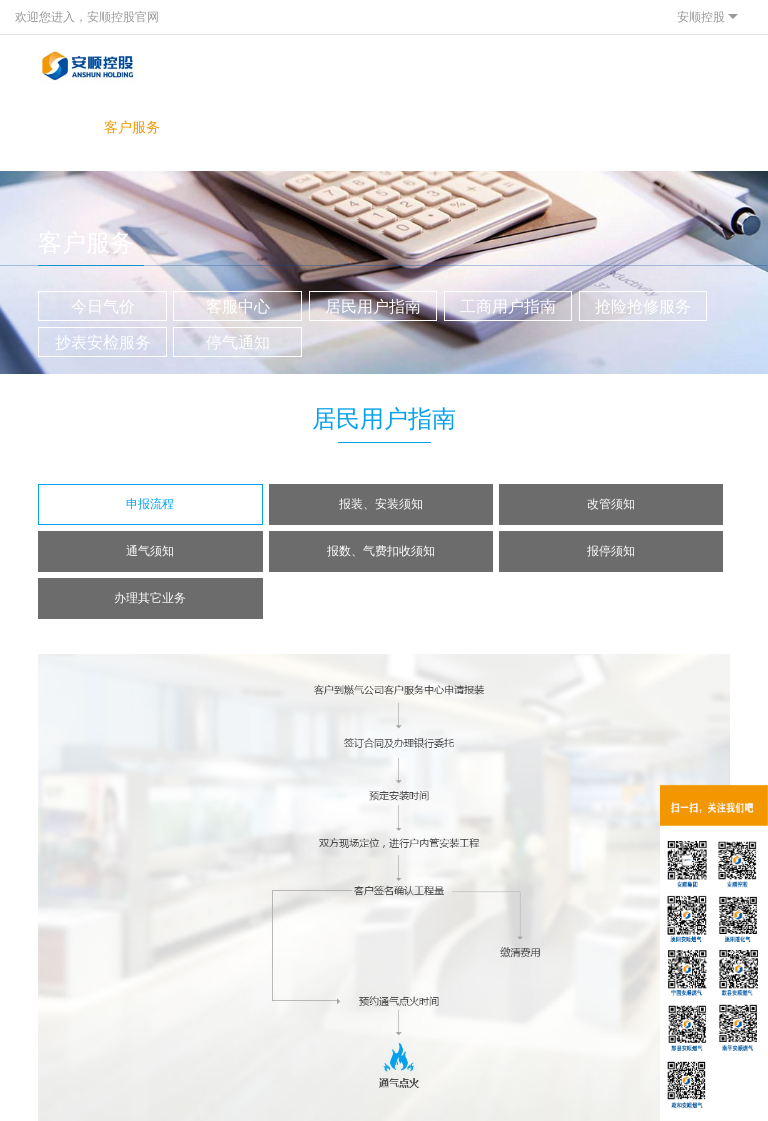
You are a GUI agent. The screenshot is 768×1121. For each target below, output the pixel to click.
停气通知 (238, 342)
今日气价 (103, 306)
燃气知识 (381, 127)
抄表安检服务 (103, 342)
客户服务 (132, 127)
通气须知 (150, 551)
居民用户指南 (373, 306)
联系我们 (505, 127)
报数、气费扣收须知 (381, 551)
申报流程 (150, 504)
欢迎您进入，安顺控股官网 (87, 17)
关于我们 (70, 127)
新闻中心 (194, 127)
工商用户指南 (508, 306)
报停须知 (611, 551)
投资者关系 (256, 136)
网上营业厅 (318, 136)
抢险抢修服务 (643, 306)
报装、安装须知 (381, 504)
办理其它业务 (150, 598)
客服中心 (238, 306)
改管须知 (611, 504)
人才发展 (443, 127)
